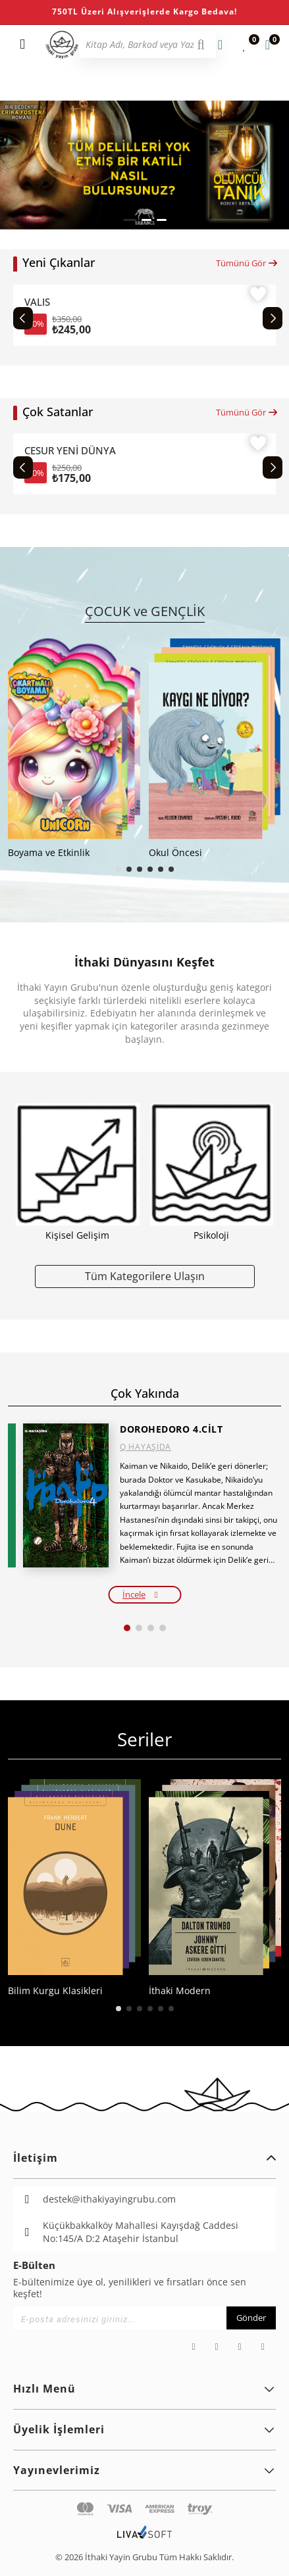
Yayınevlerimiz (144, 2470)
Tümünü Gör (247, 263)
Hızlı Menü (144, 2388)
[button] (129, 220)
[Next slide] (272, 318)
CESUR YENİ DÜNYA (70, 450)
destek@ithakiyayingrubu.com (109, 2199)
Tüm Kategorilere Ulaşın (145, 1275)
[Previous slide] (23, 318)
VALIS (37, 301)
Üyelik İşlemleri (144, 2429)
